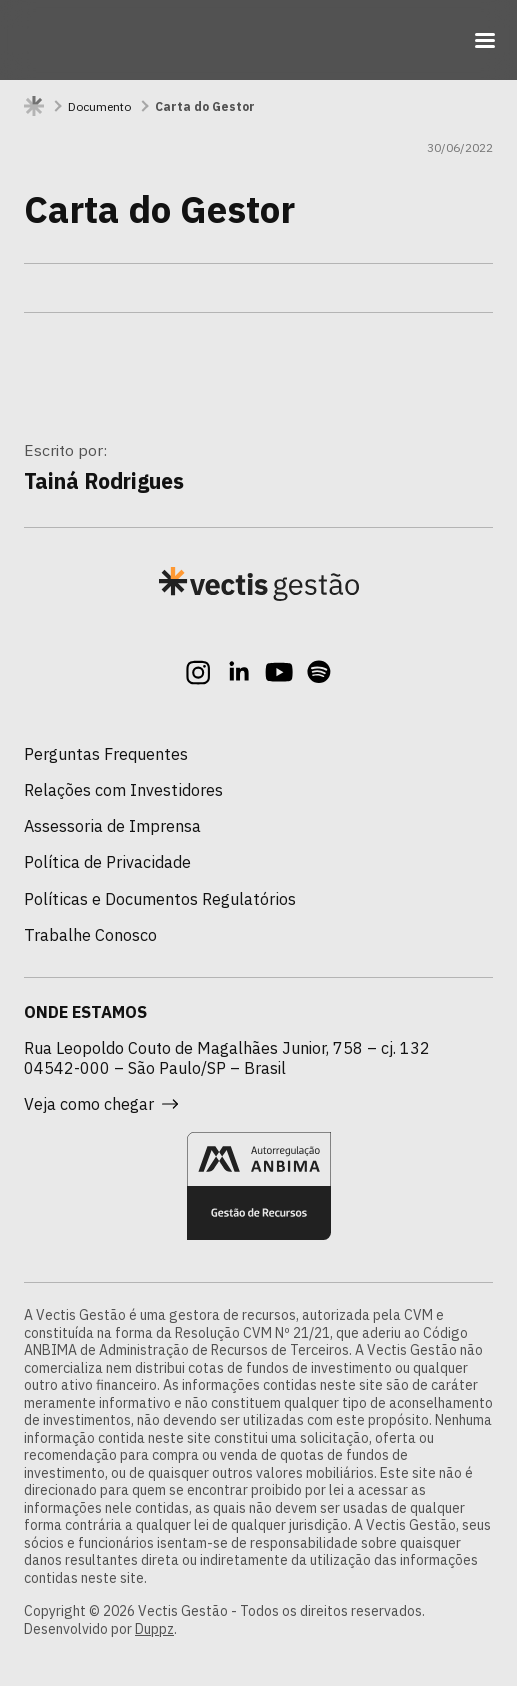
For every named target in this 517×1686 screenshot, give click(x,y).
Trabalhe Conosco (90, 934)
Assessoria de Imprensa (112, 825)
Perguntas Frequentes (106, 753)
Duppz (154, 1629)
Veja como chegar (101, 1104)
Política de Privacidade (107, 861)
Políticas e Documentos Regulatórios (160, 898)
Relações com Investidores (123, 789)
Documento (99, 106)
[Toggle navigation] (485, 40)
